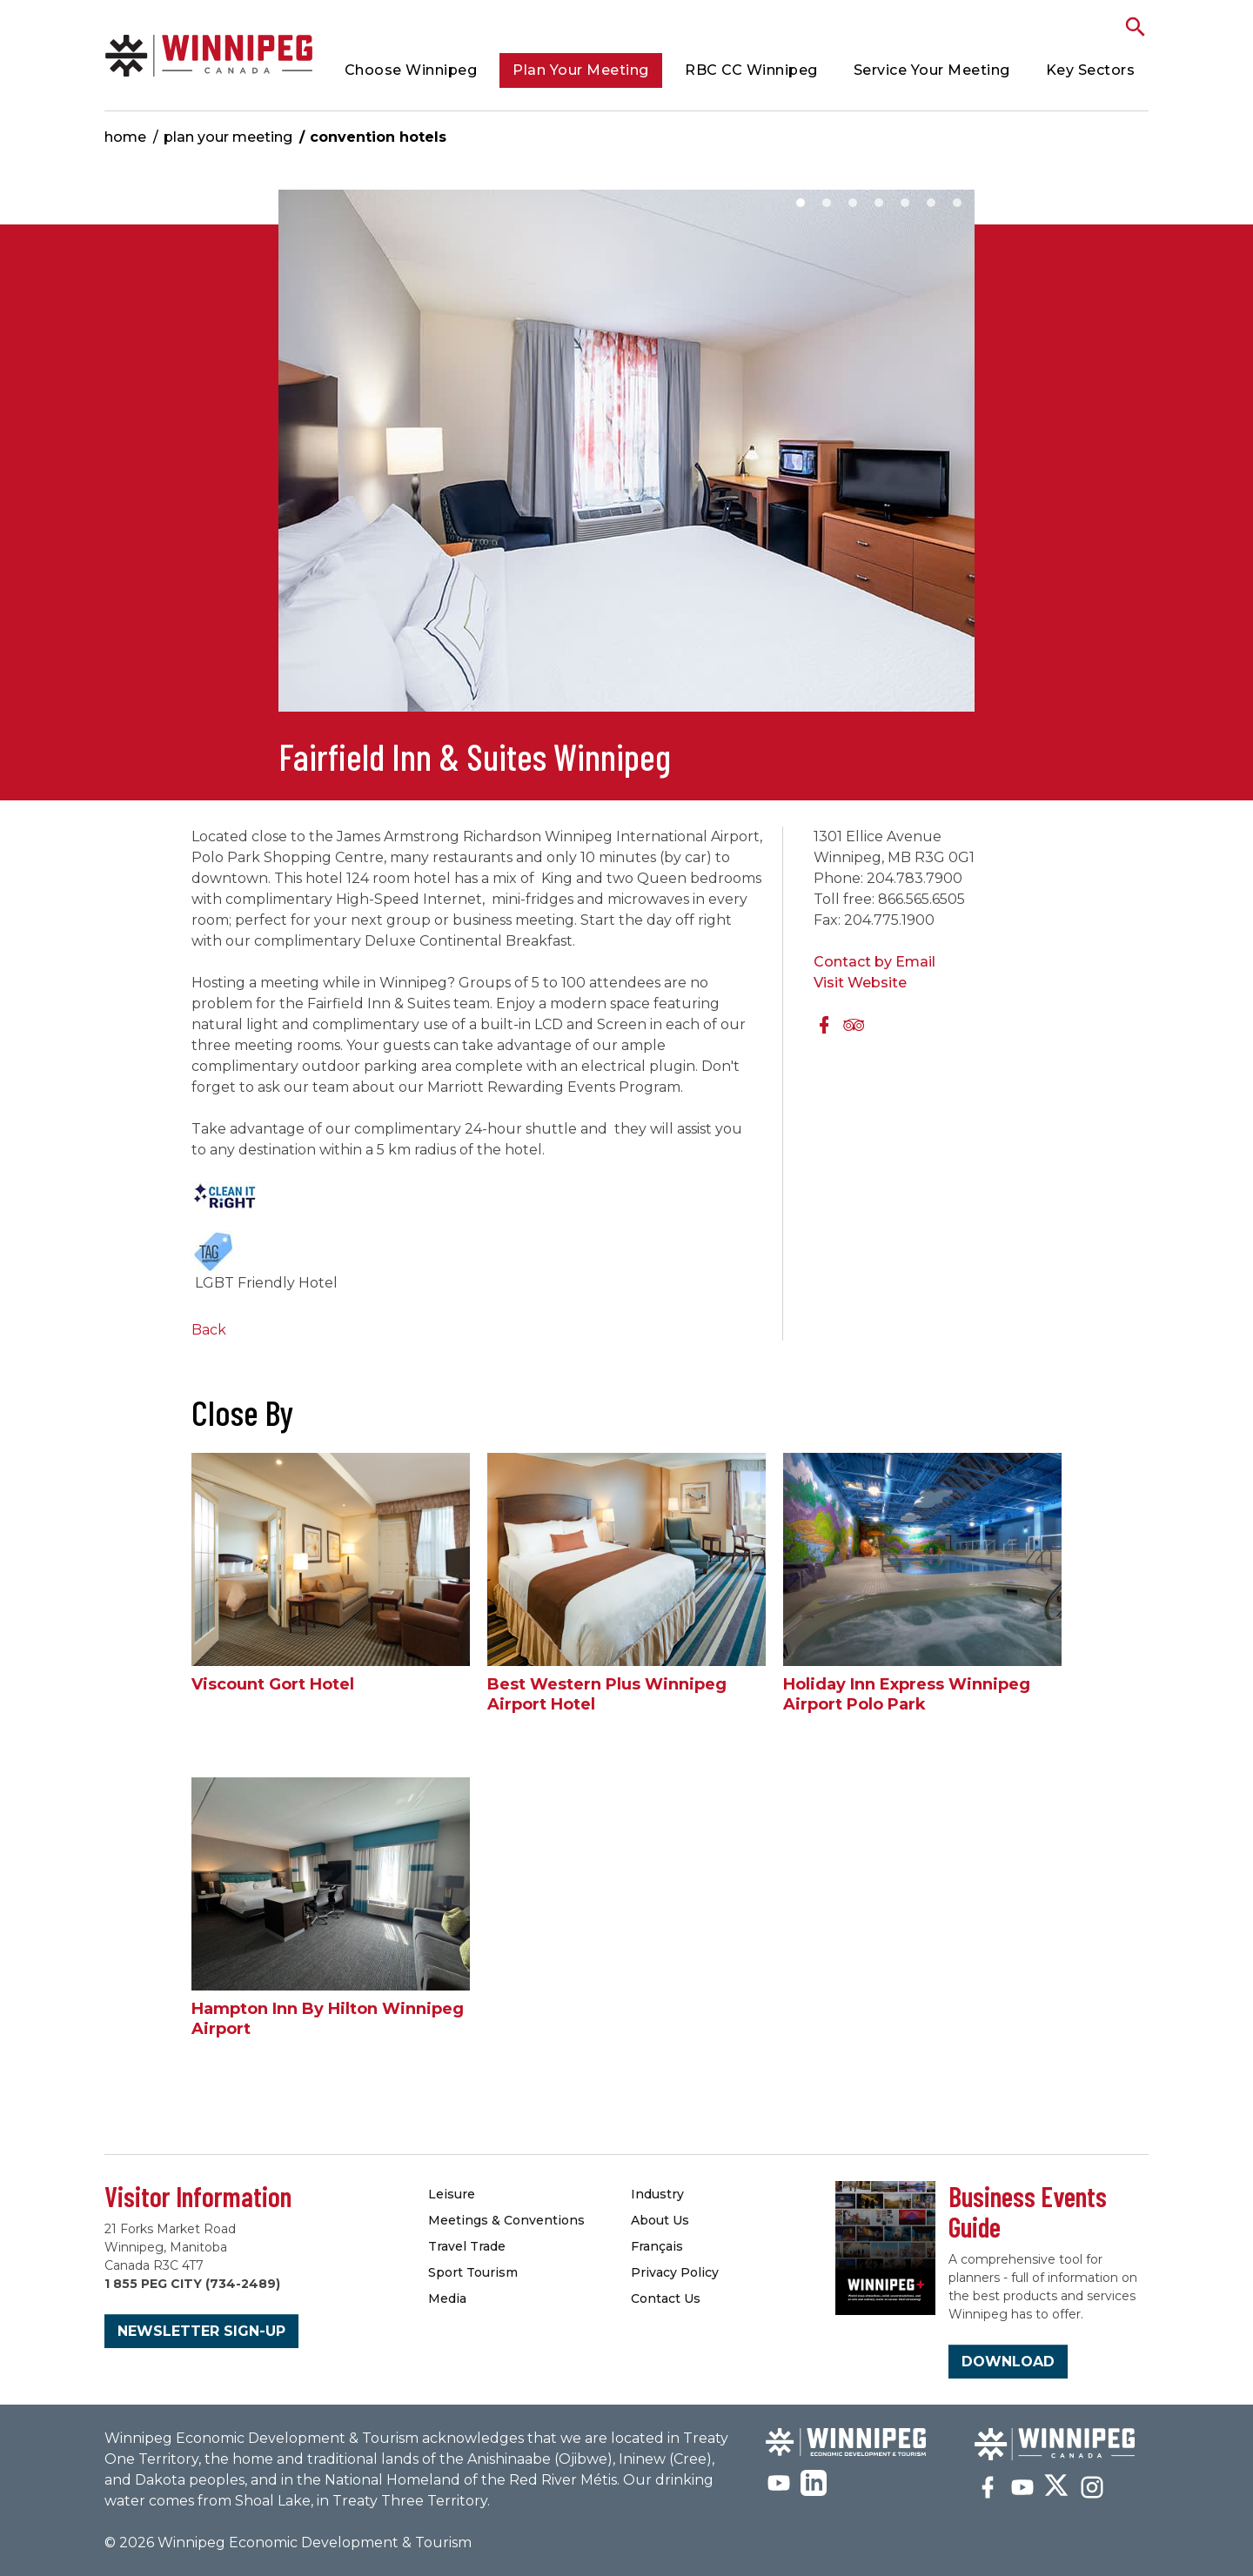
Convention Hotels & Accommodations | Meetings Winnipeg (208, 55)
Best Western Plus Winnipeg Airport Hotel (607, 1694)
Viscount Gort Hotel (272, 1684)
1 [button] (800, 202)
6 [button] (931, 202)
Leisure (451, 2194)
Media (447, 2298)
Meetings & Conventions (506, 2220)
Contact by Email (874, 961)
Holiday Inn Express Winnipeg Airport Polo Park (906, 1694)
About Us (660, 2220)
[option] (626, 459)
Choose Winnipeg (411, 70)
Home (125, 137)
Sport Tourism (473, 2272)
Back (208, 1329)
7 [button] (957, 202)
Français (657, 2246)
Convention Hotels (378, 137)
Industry (657, 2194)
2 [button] (826, 202)
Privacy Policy (675, 2272)
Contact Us (665, 2298)
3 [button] (852, 202)
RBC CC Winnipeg (751, 70)
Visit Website (860, 982)
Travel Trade (467, 2246)
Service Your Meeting (932, 70)
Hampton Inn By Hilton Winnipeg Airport (327, 2018)
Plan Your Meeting (581, 70)
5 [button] (905, 202)
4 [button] (878, 202)
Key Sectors (1091, 70)
